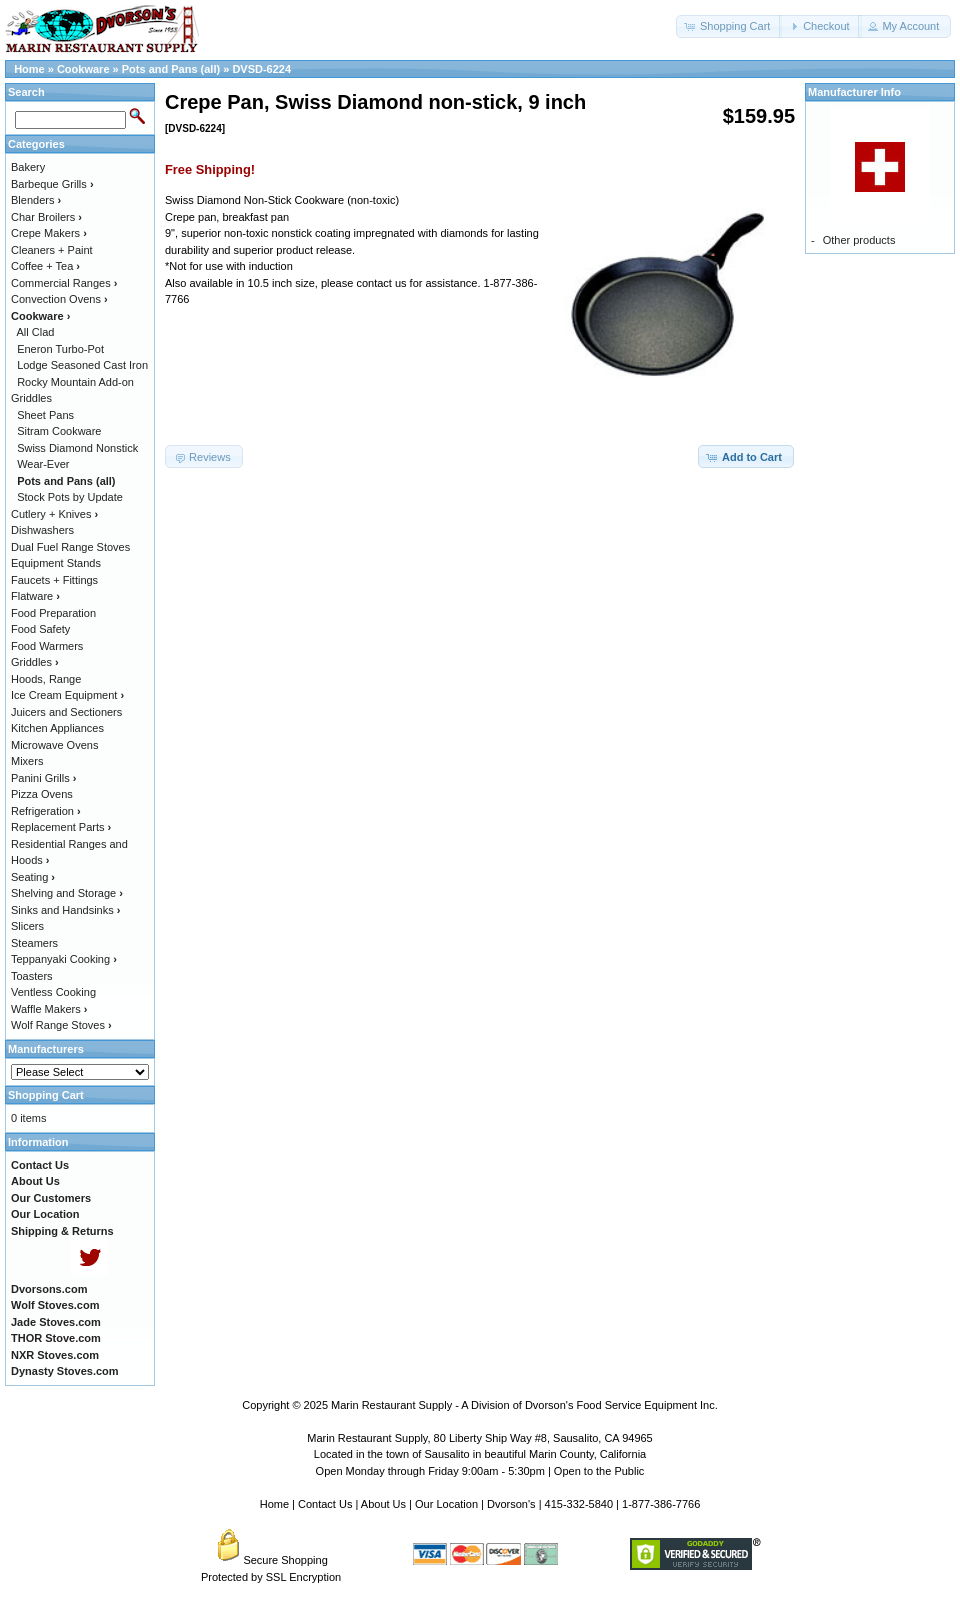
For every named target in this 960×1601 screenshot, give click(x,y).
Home (29, 69)
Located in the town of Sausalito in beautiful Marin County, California (480, 1454)
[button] (729, 26)
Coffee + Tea (45, 266)
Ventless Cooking (53, 992)
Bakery (28, 167)
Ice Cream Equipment (67, 695)
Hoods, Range (46, 679)
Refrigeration (46, 811)
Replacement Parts (61, 827)
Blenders (36, 200)
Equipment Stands (56, 563)
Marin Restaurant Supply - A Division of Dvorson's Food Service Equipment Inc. (524, 1405)
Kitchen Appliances (57, 728)
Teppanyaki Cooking (64, 959)
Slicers (27, 926)
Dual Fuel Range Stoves (70, 547)
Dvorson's (511, 1504)
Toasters (32, 976)
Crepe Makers (49, 233)
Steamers (34, 943)
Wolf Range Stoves (61, 1025)
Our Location (446, 1504)
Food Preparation (53, 613)
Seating (33, 877)
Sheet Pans (45, 415)
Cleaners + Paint (52, 250)
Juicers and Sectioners (66, 712)
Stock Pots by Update (70, 497)
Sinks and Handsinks (65, 910)
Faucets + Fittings (54, 580)
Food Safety (40, 629)
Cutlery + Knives (54, 514)
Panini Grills (43, 778)
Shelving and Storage (67, 893)
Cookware (83, 69)
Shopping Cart (46, 1095)
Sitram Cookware (59, 431)
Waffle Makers (49, 1009)
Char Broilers (46, 217)
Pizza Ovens (42, 794)
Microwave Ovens (54, 745)
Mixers (27, 761)
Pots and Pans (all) (171, 69)
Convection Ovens (59, 299)
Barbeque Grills (52, 184)
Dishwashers (42, 530)
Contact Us (325, 1504)
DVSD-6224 (261, 69)
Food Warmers (47, 646)
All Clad (36, 332)
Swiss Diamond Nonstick (77, 448)
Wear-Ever (43, 464)
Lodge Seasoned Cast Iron (82, 365)
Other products (859, 240)
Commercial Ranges (64, 283)
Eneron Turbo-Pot (60, 349)
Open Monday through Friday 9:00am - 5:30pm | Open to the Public (480, 1471)
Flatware (35, 596)
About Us (383, 1504)
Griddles (35, 662)
